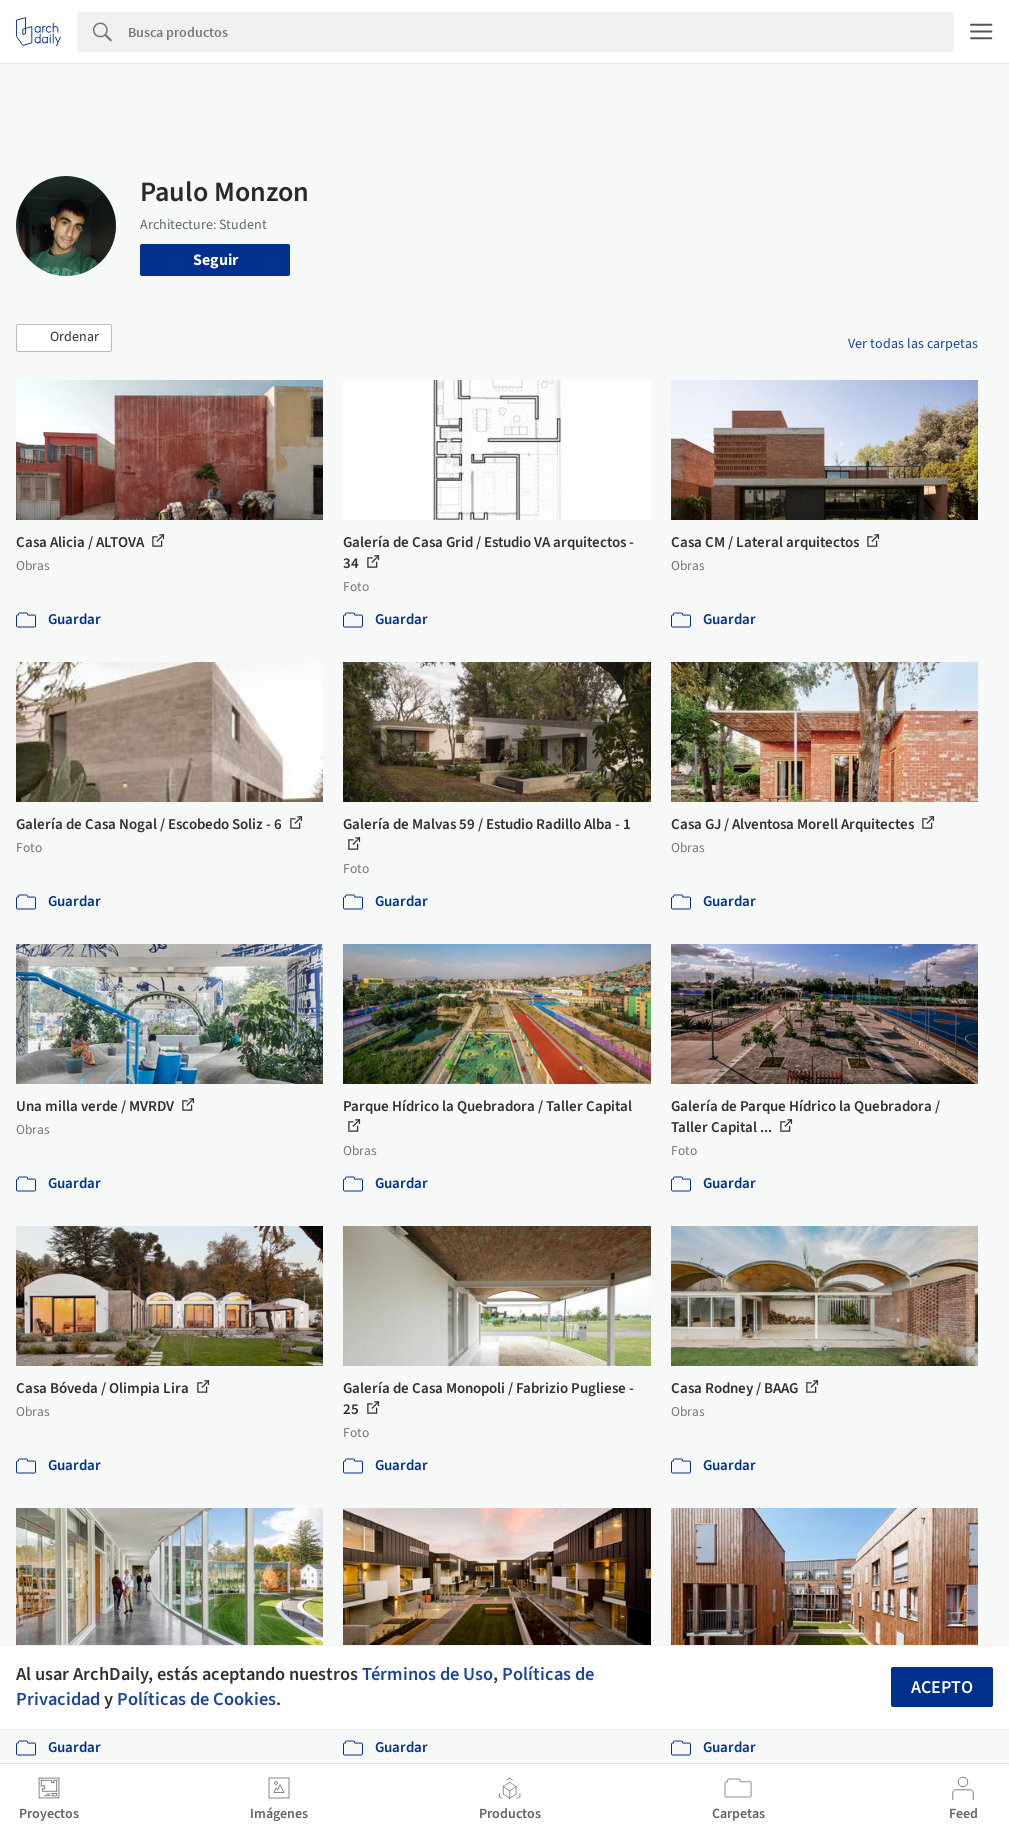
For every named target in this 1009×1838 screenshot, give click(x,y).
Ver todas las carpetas (913, 344)
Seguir (215, 260)
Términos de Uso (427, 1674)
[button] (64, 338)
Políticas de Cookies (196, 1699)
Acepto (942, 1687)
